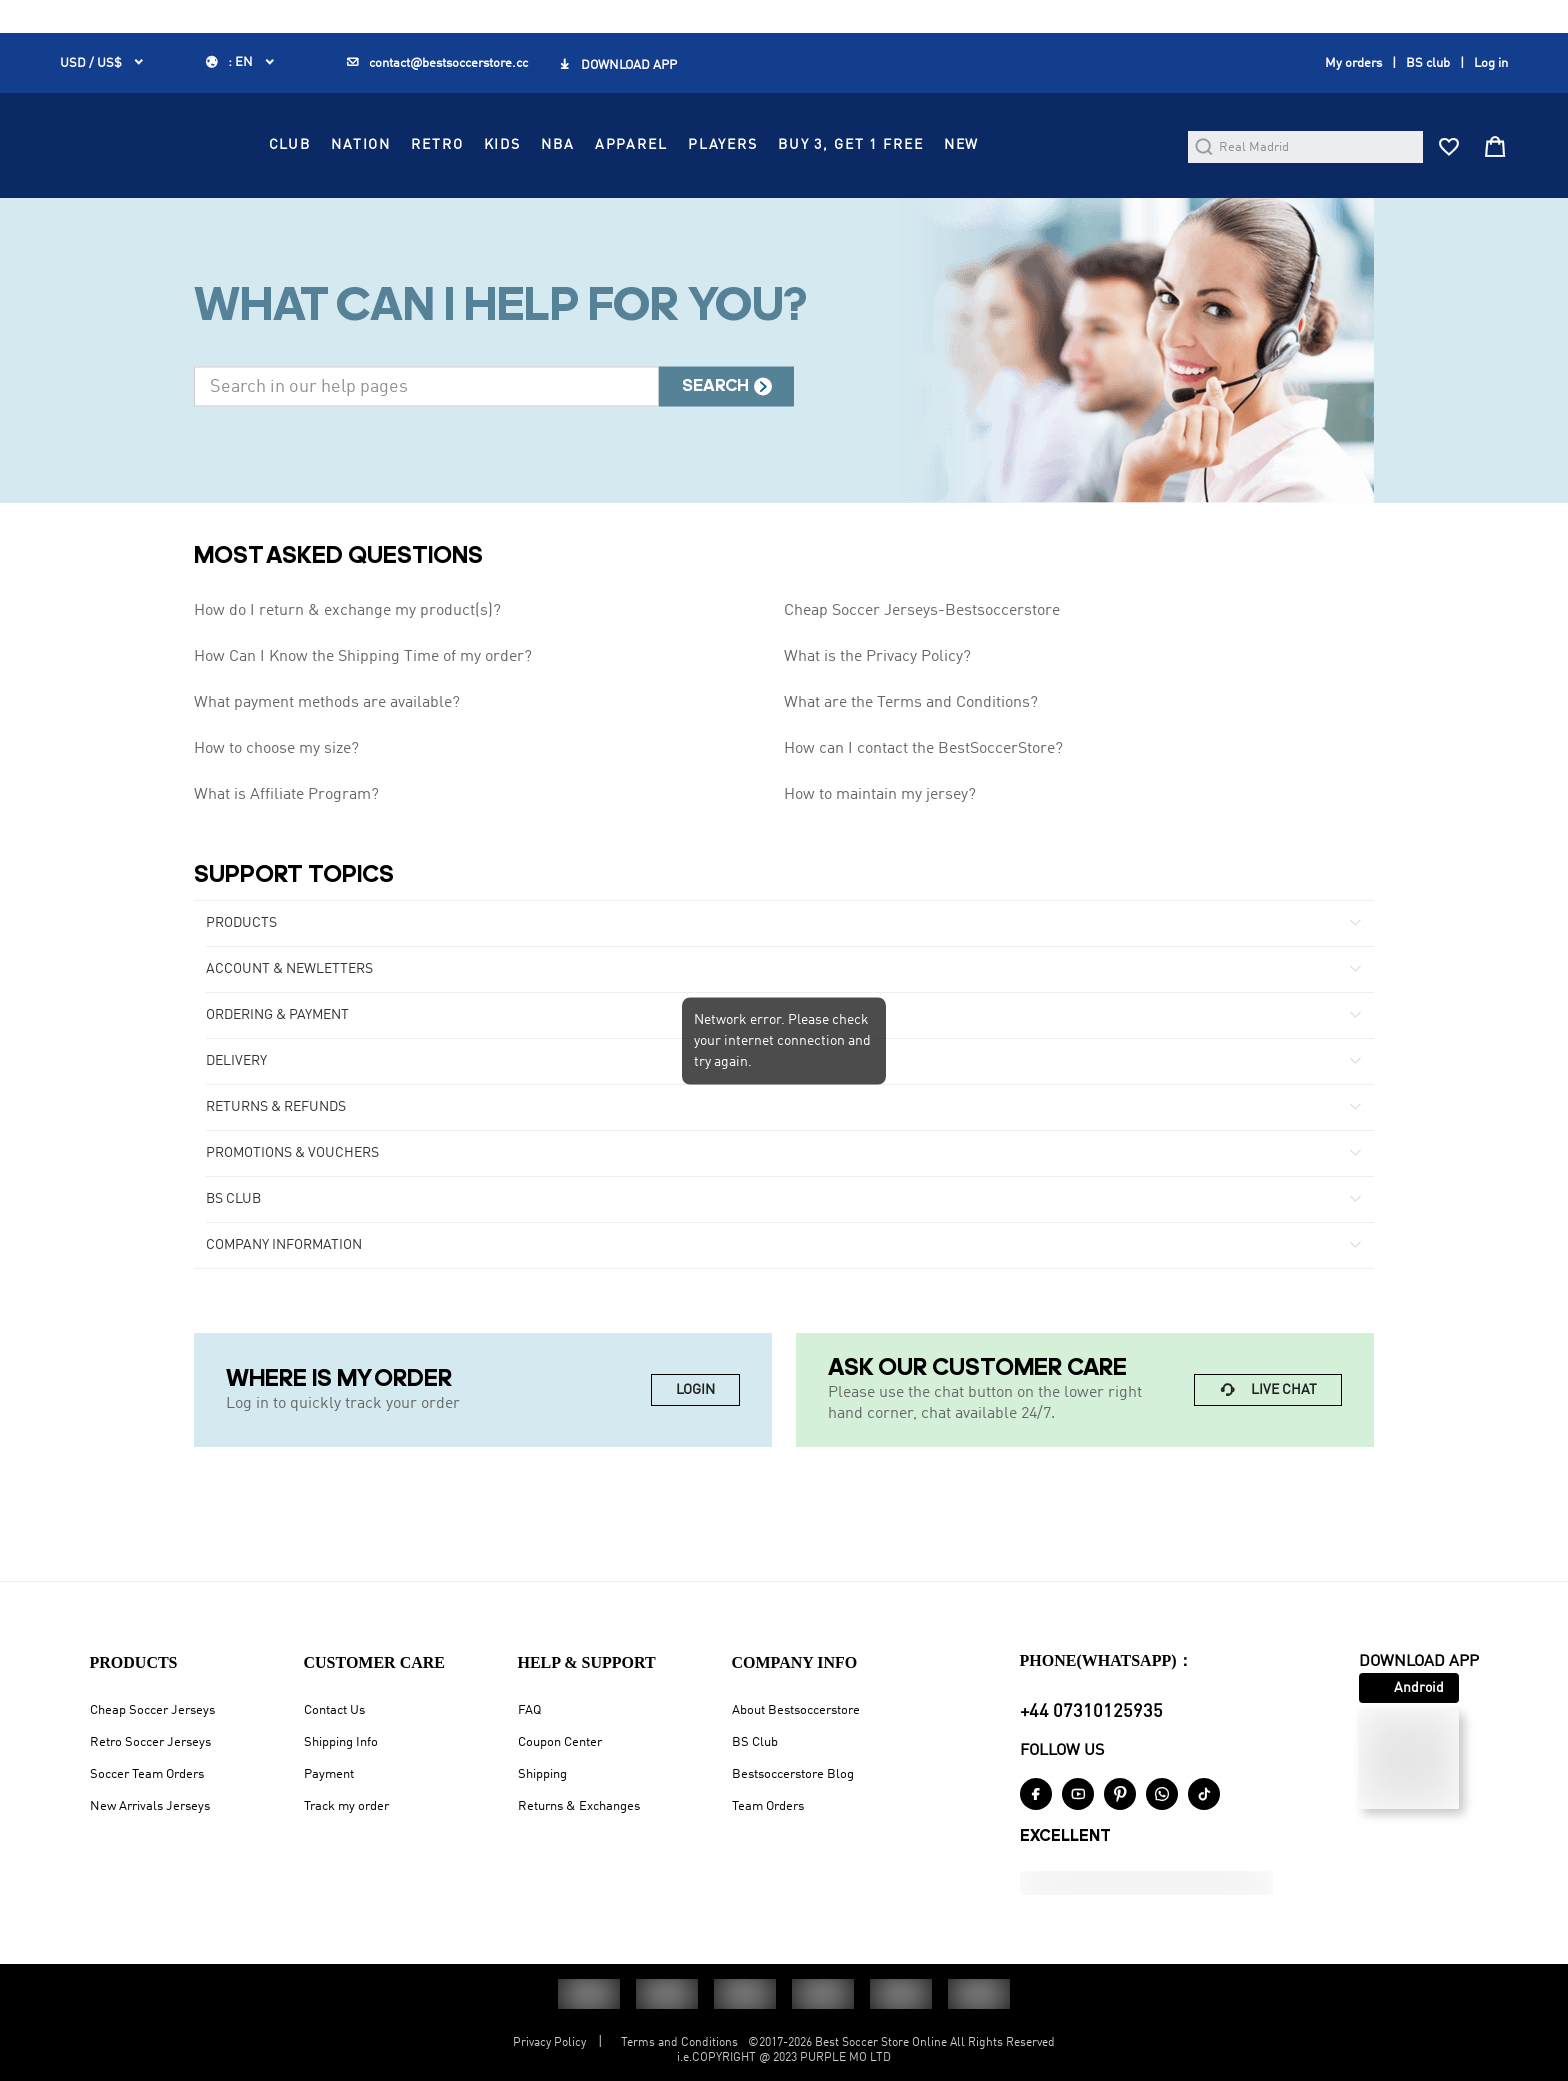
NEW (1133, 200)
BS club (1428, 63)
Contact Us (334, 1710)
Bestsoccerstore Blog (793, 1774)
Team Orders (768, 1806)
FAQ (529, 1710)
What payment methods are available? (327, 773)
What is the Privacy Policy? (877, 727)
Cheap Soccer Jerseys (152, 1710)
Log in (1491, 63)
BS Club (755, 1742)
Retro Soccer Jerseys (150, 1742)
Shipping (542, 1774)
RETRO (609, 200)
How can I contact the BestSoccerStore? (923, 819)
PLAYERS (894, 200)
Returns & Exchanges (579, 1806)
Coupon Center (560, 1742)
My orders (1353, 63)
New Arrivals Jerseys (150, 1806)
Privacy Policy (549, 2043)
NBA (730, 200)
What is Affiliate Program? (286, 865)
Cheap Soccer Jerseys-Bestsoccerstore (922, 681)
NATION (533, 200)
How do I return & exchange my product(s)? (347, 681)
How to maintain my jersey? (880, 865)
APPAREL (802, 200)
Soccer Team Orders (147, 1774)
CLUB (461, 200)
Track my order (346, 1806)
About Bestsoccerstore (796, 1710)
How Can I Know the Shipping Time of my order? (363, 727)
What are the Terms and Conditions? (911, 773)
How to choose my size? (276, 819)
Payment (329, 1774)
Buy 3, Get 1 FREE (1022, 200)
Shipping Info (341, 1742)
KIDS (673, 200)
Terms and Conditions (679, 2043)
